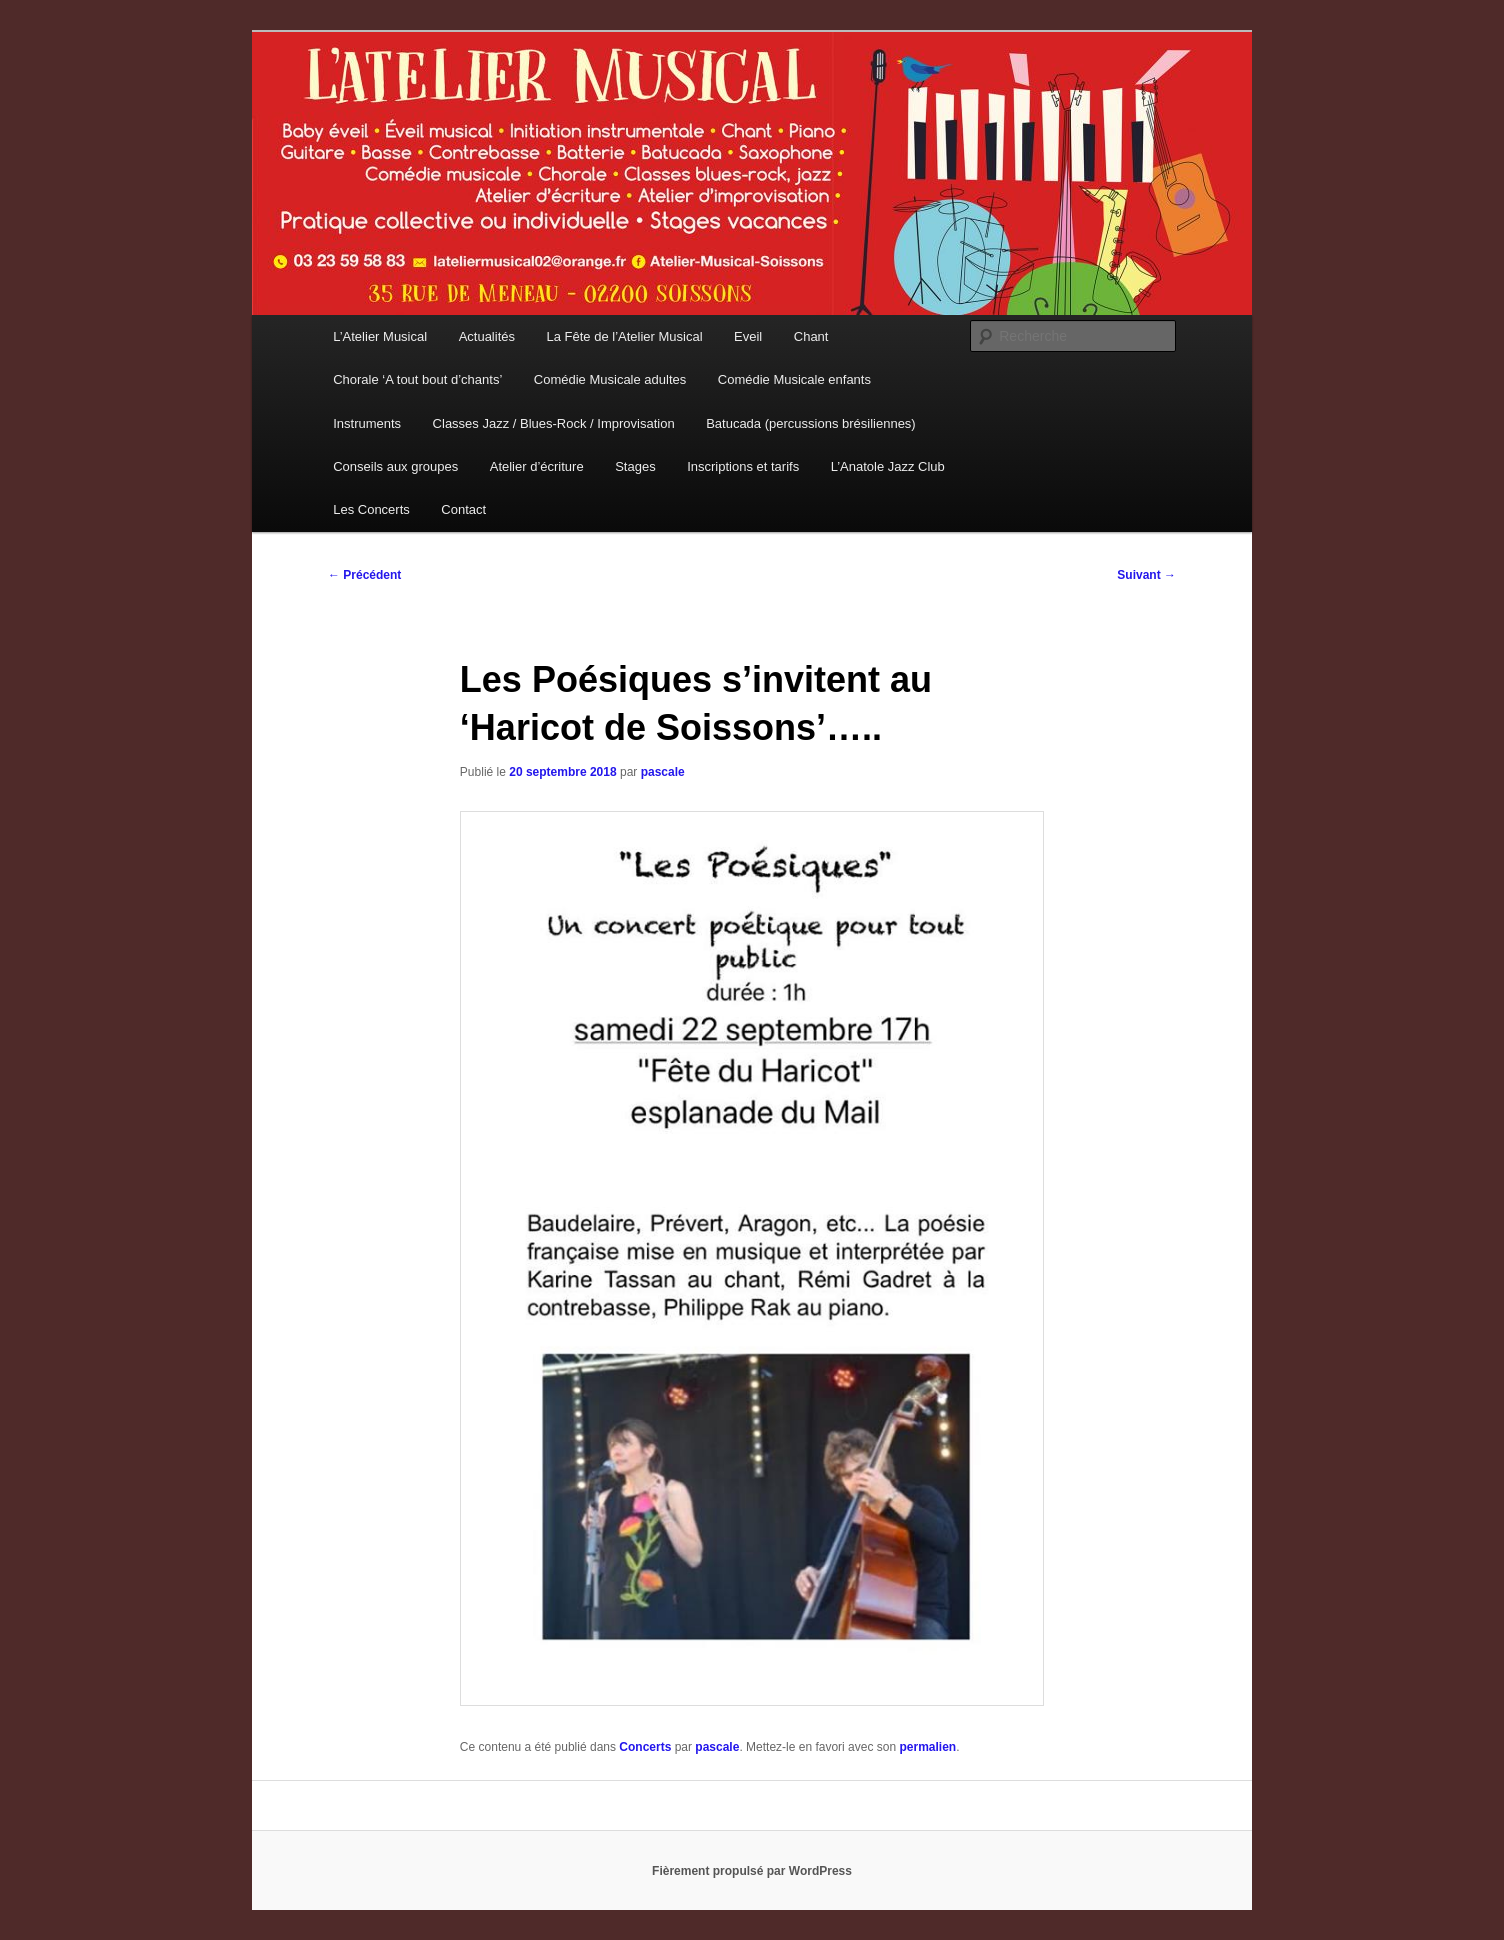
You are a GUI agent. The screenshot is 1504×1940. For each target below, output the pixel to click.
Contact (463, 509)
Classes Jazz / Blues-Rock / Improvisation (554, 423)
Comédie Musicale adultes (610, 379)
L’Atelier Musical (380, 336)
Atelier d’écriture (537, 466)
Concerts (645, 1747)
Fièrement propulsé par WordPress (752, 1871)
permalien (927, 1747)
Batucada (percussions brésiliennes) (811, 423)
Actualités (487, 336)
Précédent (364, 575)
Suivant (1146, 575)
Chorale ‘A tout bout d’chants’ (417, 379)
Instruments (367, 423)
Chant (811, 336)
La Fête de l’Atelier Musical (625, 336)
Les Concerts (371, 509)
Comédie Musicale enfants (794, 379)
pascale (663, 772)
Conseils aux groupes (395, 466)
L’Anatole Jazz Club (888, 466)
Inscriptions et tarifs (743, 466)
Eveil (748, 336)
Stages (635, 466)
